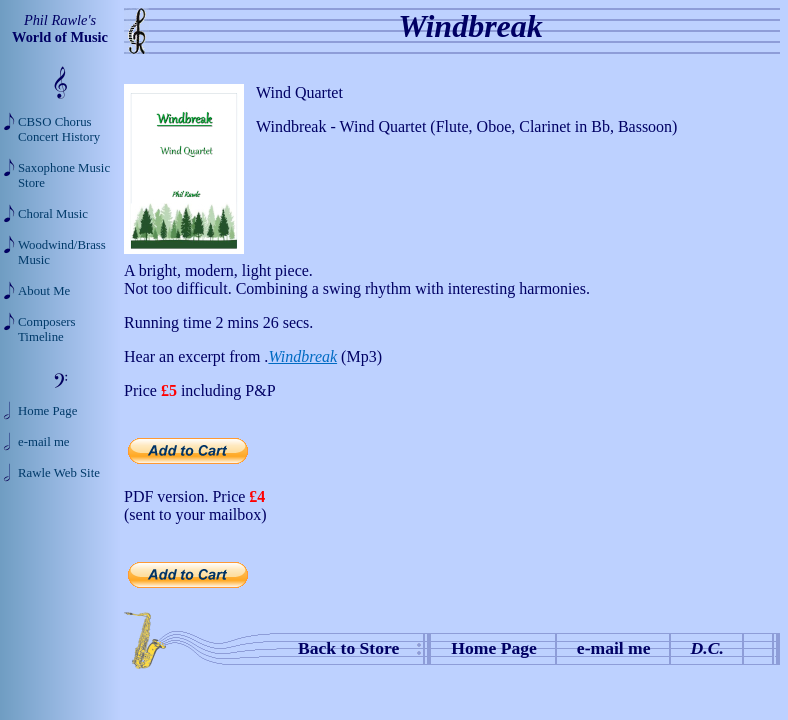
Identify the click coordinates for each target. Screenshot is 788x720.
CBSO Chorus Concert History (59, 129)
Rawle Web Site (59, 473)
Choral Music (53, 214)
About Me (44, 291)
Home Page (494, 648)
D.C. (707, 648)
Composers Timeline (47, 329)
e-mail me (614, 648)
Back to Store (348, 648)
